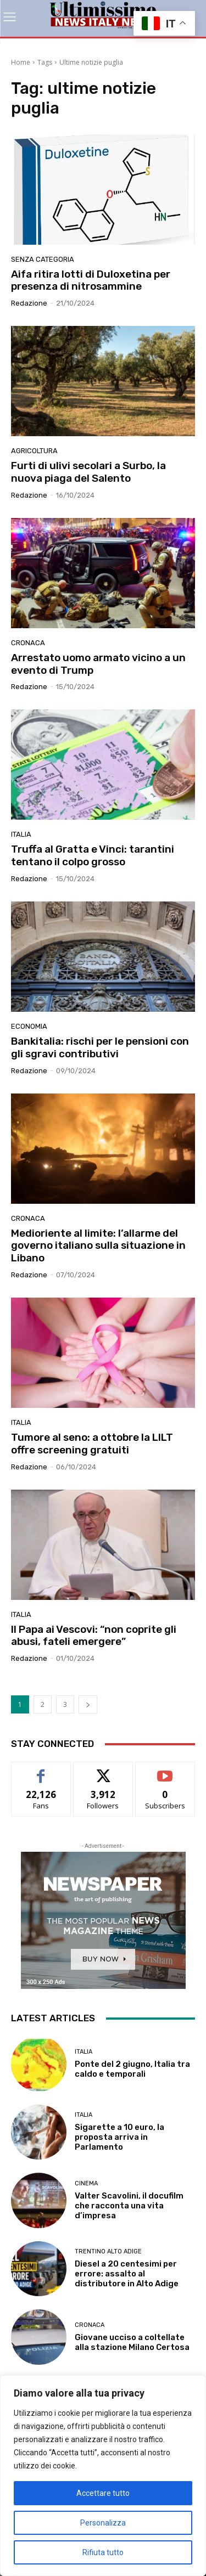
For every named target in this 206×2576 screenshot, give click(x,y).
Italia (21, 834)
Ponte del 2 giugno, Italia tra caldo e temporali (132, 2069)
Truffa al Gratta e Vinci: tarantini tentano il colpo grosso (92, 855)
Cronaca (28, 642)
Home (20, 62)
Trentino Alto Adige (108, 2251)
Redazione (29, 303)
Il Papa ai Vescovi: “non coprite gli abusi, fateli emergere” (93, 1635)
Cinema (86, 2183)
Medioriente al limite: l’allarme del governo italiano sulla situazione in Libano (98, 1246)
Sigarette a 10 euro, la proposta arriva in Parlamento (119, 2137)
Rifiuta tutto (103, 2552)
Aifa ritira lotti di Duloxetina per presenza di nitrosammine (90, 280)
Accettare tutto (103, 2493)
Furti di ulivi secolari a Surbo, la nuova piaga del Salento (88, 471)
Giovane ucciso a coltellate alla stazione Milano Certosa (132, 2342)
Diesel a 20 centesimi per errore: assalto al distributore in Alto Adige (127, 2273)
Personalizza (103, 2522)
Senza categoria (42, 259)
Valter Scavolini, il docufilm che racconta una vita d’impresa (129, 2205)
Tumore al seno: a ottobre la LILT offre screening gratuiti (92, 1443)
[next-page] (88, 1704)
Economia (29, 1026)
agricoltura (34, 450)
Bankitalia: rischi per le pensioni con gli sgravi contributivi (100, 1047)
